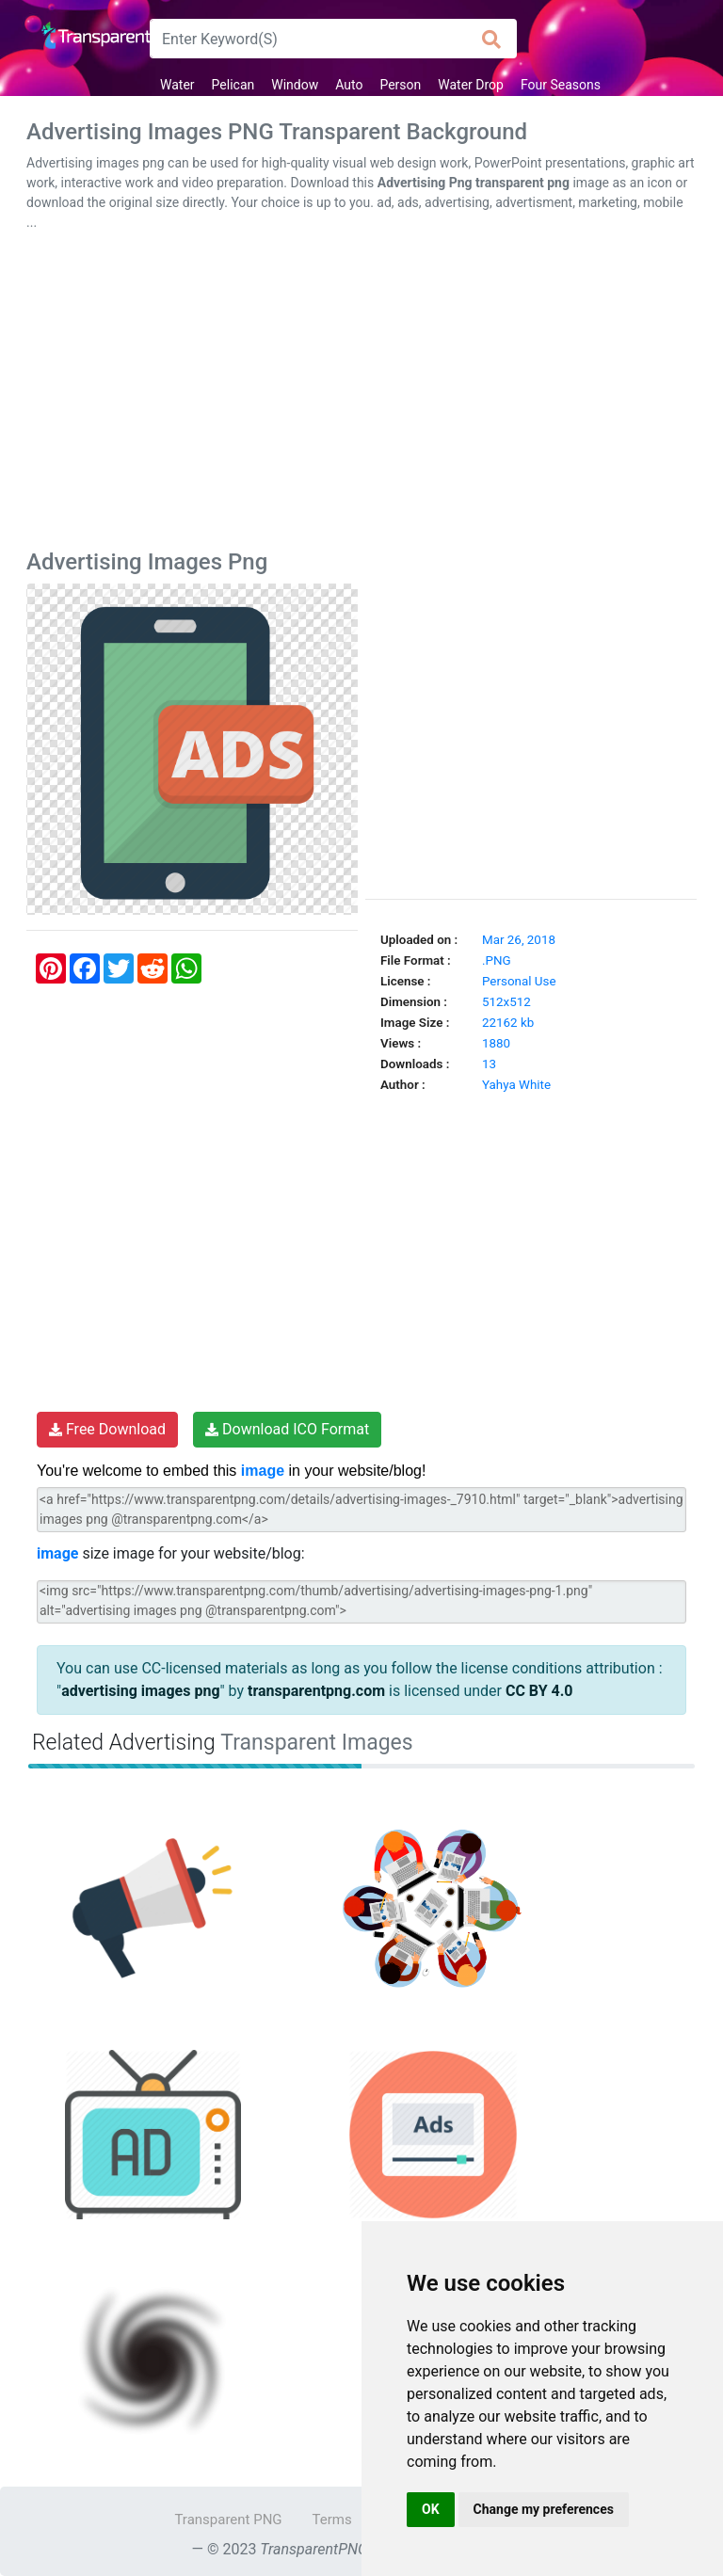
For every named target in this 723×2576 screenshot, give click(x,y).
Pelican (233, 84)
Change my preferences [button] (544, 2509)
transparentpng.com (316, 1691)
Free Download (107, 1429)
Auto (348, 84)
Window (294, 84)
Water (177, 84)
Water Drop (471, 84)
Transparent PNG (227, 2519)
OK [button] (431, 2509)
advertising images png (140, 1691)
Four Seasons (561, 84)
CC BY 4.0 (539, 1691)
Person (400, 84)
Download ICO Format (287, 1429)
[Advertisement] (361, 394)
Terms (332, 2519)
